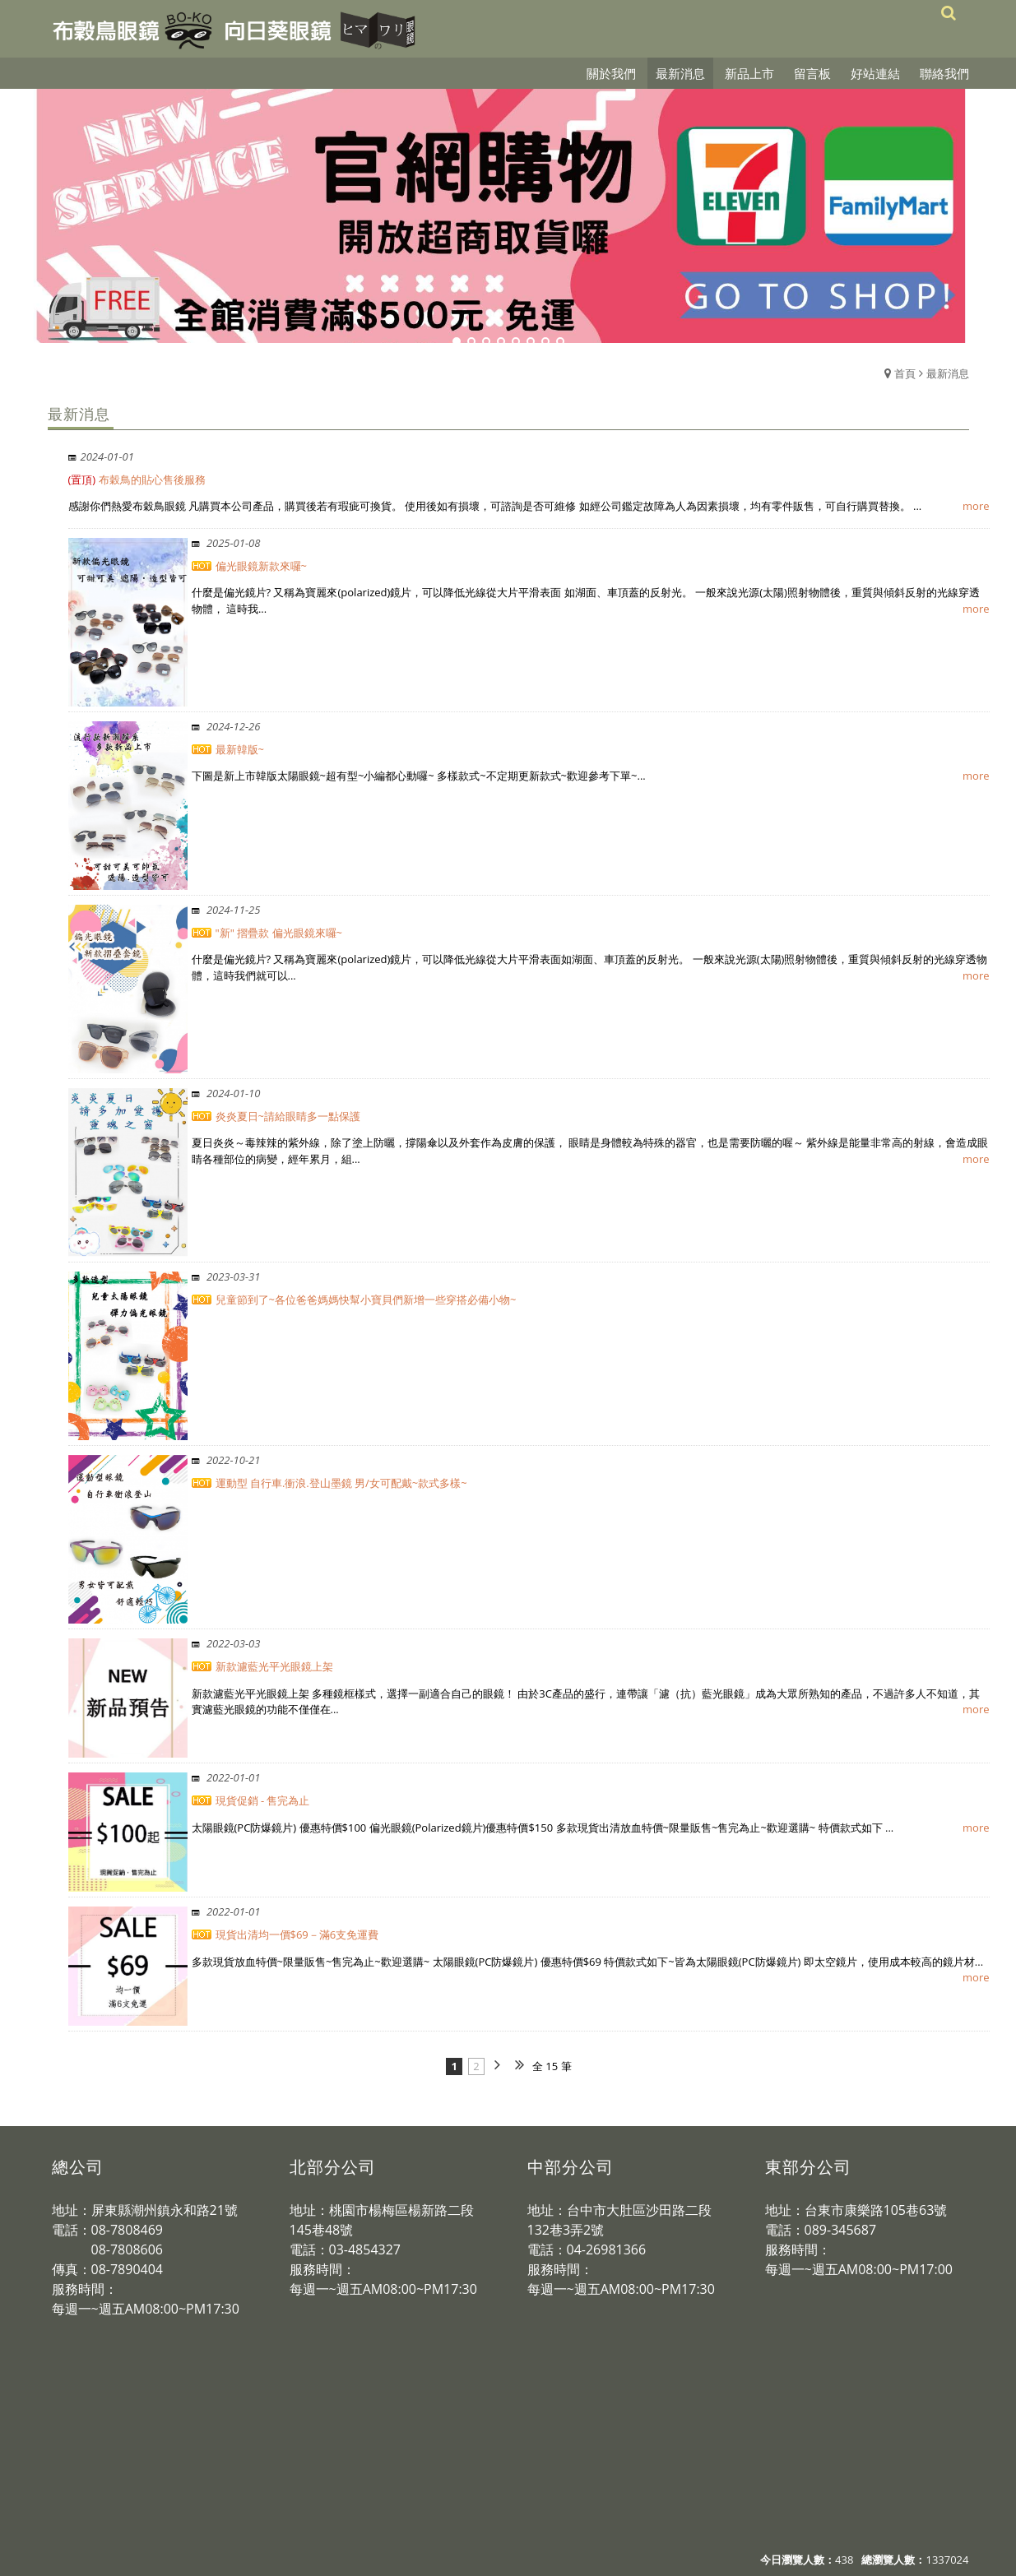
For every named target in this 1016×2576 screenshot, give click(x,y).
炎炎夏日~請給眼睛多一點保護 (288, 1116)
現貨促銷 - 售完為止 (263, 1800)
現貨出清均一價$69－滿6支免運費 (297, 1934)
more (976, 505)
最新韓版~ (240, 749)
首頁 (905, 373)
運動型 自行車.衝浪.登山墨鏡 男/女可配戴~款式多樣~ (341, 1483)
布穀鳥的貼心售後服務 (137, 479)
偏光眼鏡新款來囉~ (261, 565)
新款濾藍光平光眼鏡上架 (274, 1666)
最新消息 (947, 373)
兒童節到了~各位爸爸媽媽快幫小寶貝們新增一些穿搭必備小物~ (366, 1299)
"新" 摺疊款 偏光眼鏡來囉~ (279, 932)
